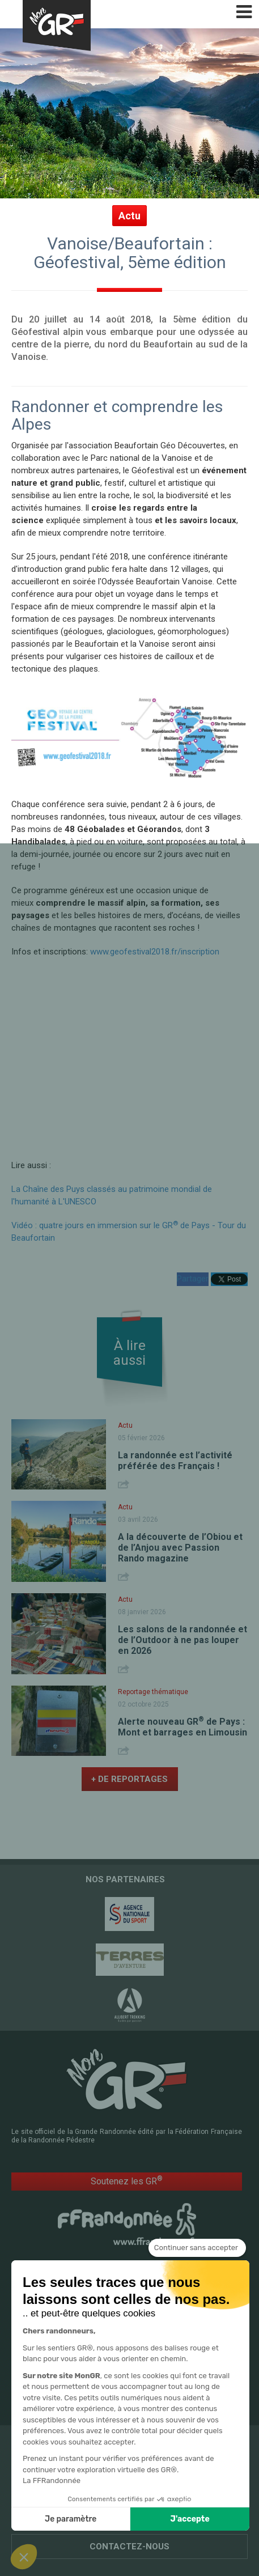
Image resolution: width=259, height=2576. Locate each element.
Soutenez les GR (127, 2181)
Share (125, 1484)
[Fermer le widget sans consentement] (197, 2248)
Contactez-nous (129, 2546)
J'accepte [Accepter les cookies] (190, 2519)
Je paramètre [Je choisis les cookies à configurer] (70, 2519)
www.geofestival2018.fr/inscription (154, 952)
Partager (193, 1279)
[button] (23, 2556)
